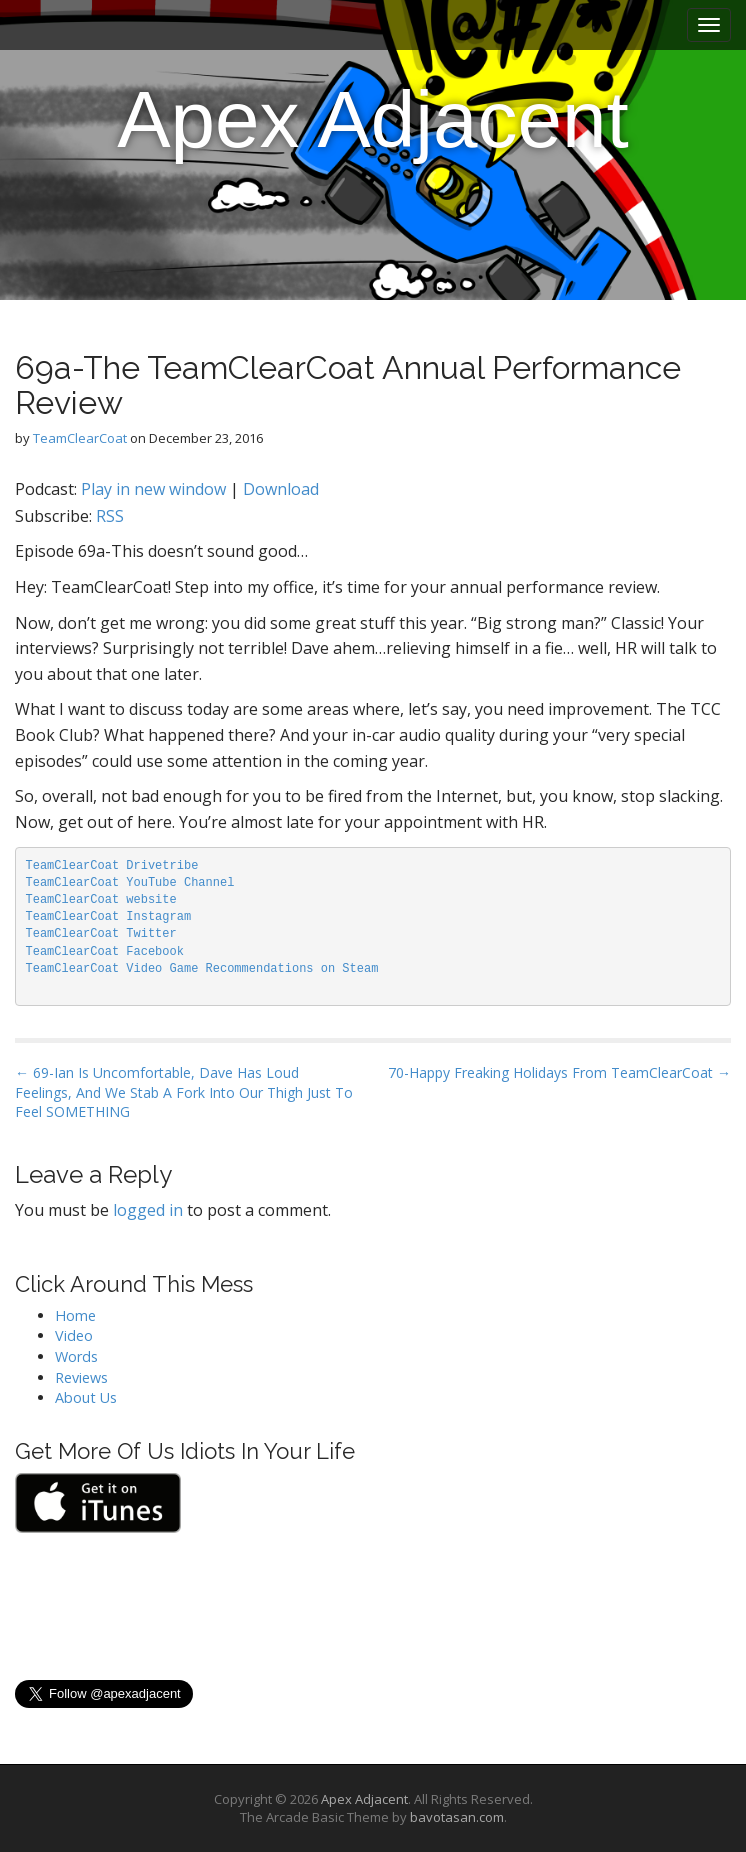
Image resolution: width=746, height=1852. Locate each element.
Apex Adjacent (372, 119)
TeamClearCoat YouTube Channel (130, 883)
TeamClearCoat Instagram (109, 917)
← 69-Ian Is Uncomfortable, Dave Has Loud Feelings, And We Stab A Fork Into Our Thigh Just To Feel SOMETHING (184, 1092)
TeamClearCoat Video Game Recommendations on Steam (202, 969)
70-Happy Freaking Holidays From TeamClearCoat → (559, 1072)
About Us (86, 1397)
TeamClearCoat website (101, 900)
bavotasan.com (457, 1817)
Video (74, 1335)
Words (76, 1356)
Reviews (81, 1377)
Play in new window (153, 489)
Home (75, 1315)
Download (281, 489)
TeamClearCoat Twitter (101, 934)
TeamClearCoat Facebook (105, 952)
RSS (110, 516)
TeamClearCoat (80, 438)
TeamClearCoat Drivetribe (112, 866)
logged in (148, 1210)
